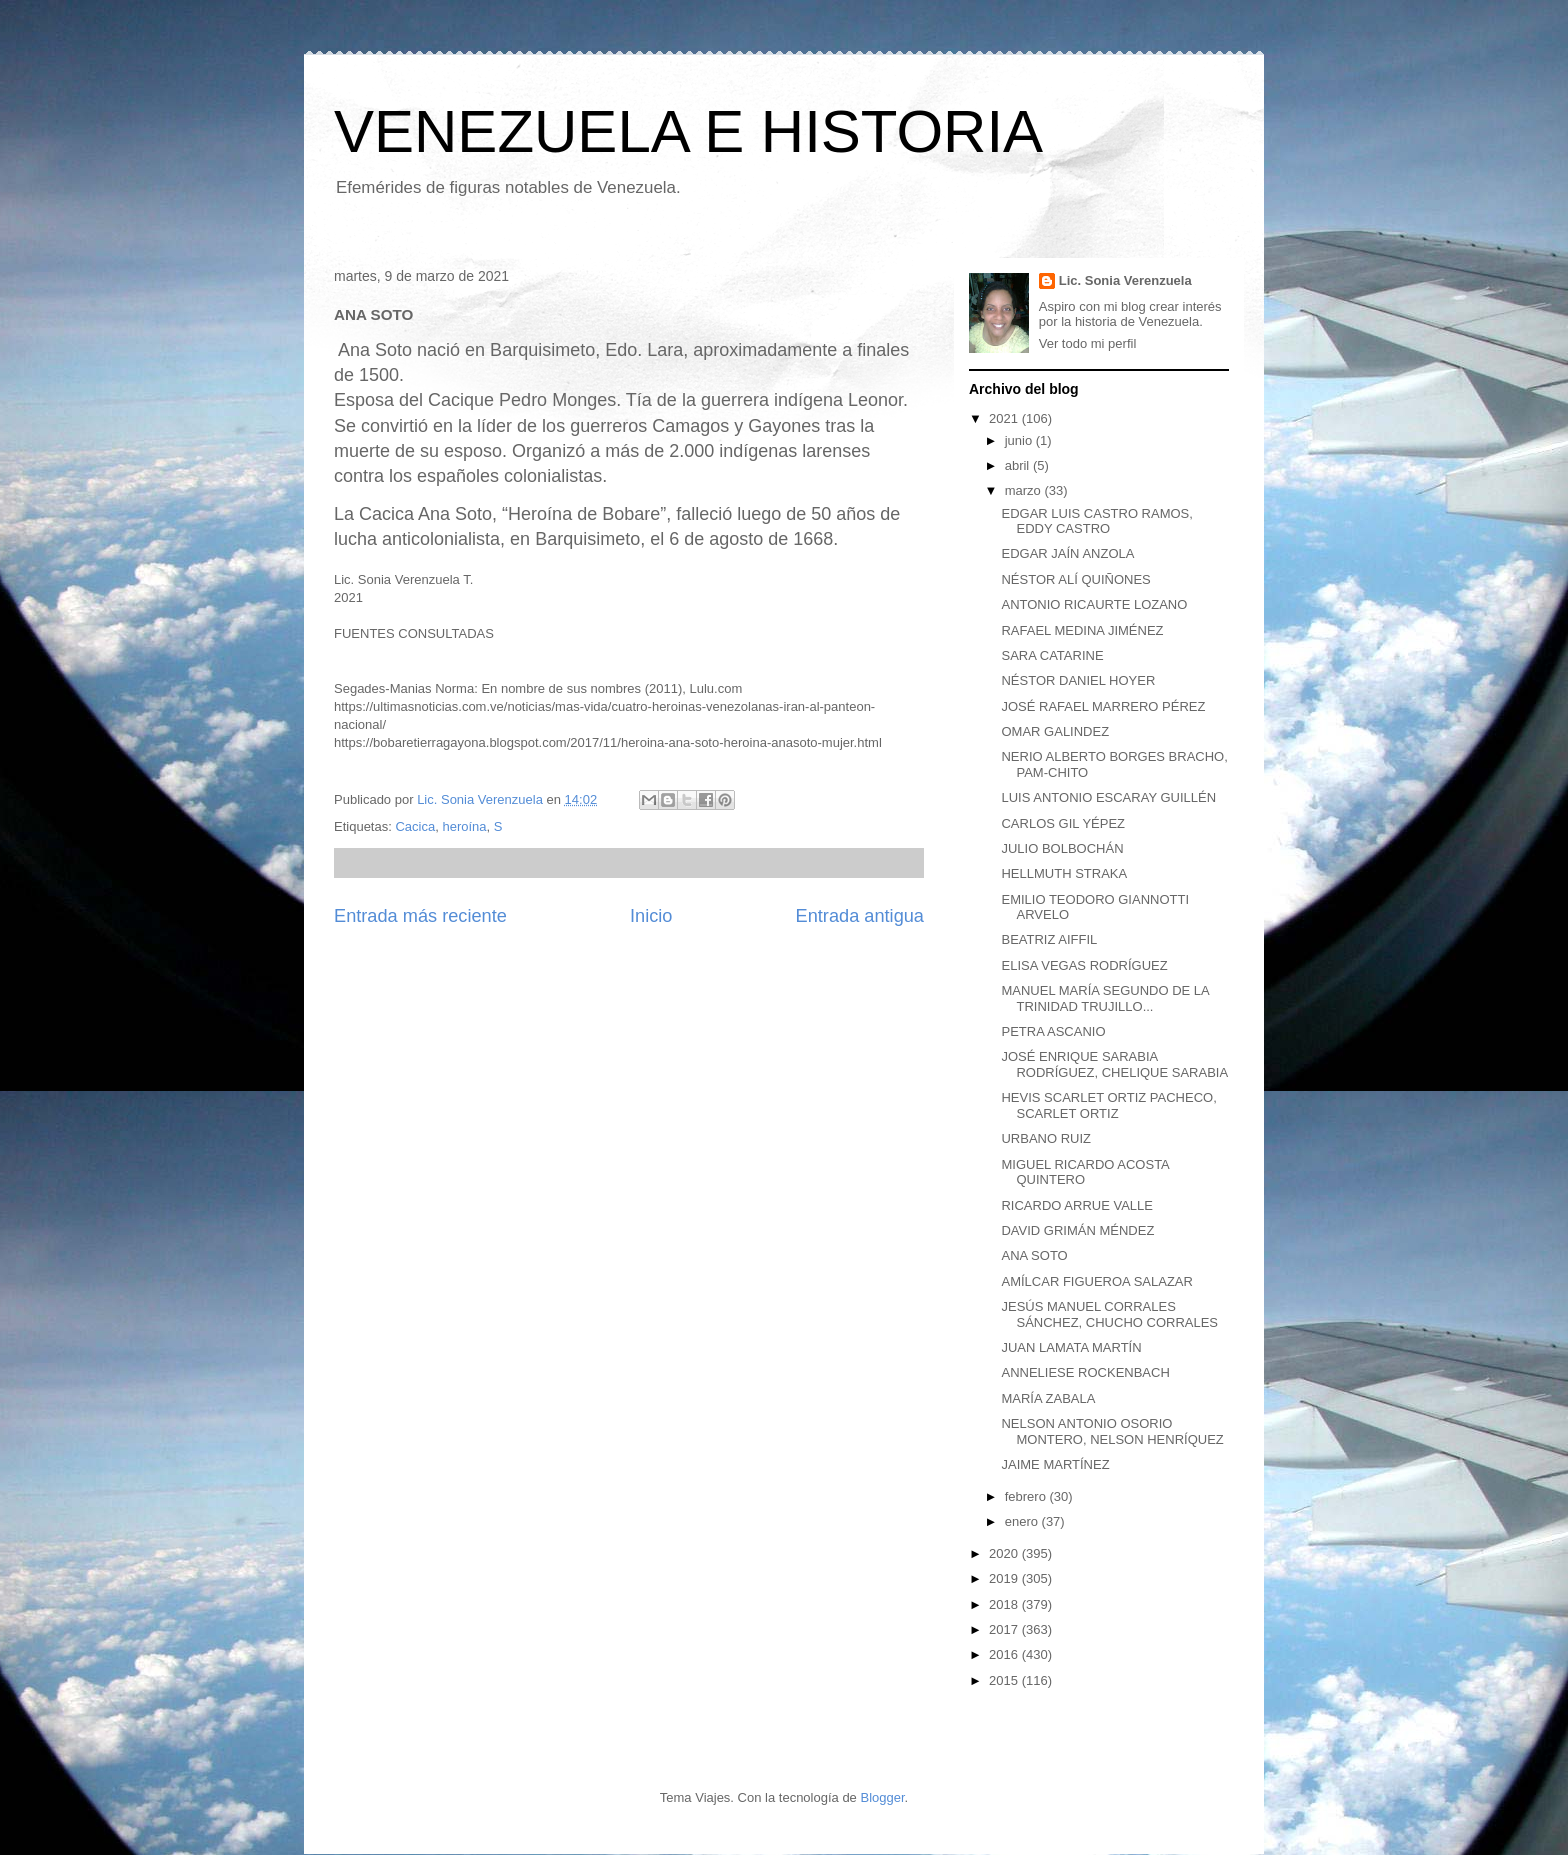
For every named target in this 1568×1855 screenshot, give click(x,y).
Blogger (882, 1797)
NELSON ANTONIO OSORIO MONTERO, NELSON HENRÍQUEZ (1112, 1431)
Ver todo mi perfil (1088, 343)
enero (1023, 1521)
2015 (1005, 1680)
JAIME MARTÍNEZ (1055, 1464)
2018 (1005, 1604)
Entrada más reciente (420, 916)
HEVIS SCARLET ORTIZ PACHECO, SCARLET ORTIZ (1108, 1105)
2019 (1005, 1578)
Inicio (651, 916)
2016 (1005, 1654)
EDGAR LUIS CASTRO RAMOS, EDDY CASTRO (1096, 521)
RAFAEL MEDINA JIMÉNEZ (1082, 630)
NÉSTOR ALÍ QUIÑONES (1075, 579)
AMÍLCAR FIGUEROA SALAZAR (1096, 1281)
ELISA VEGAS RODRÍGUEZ (1084, 965)
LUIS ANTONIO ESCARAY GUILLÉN (1108, 797)
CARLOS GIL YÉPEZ (1063, 823)
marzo (1025, 490)
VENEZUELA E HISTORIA (688, 131)
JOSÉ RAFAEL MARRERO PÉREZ (1103, 706)
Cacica (415, 826)
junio (1020, 440)
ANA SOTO (1034, 1255)
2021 (1005, 418)
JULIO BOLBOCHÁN (1062, 848)
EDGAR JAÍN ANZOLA (1067, 553)
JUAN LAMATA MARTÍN (1071, 1347)
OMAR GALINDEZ (1055, 731)
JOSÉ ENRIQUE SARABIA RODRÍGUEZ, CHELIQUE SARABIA (1114, 1064)
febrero (1027, 1496)
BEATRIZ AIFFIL (1049, 939)
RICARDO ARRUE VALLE (1076, 1205)
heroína (464, 826)
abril (1019, 465)
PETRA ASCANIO (1053, 1031)
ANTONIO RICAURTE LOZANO (1094, 604)
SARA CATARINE (1052, 655)
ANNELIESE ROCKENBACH (1085, 1372)
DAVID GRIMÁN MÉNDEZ (1077, 1230)
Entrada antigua (860, 916)
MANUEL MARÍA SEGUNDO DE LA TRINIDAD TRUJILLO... (1105, 998)
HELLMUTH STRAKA (1064, 873)
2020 (1005, 1553)
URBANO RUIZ (1046, 1138)
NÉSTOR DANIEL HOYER (1078, 680)
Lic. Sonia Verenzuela (1125, 280)
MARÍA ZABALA (1048, 1398)
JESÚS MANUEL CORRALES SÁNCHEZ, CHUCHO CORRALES (1109, 1314)
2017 (1005, 1629)
